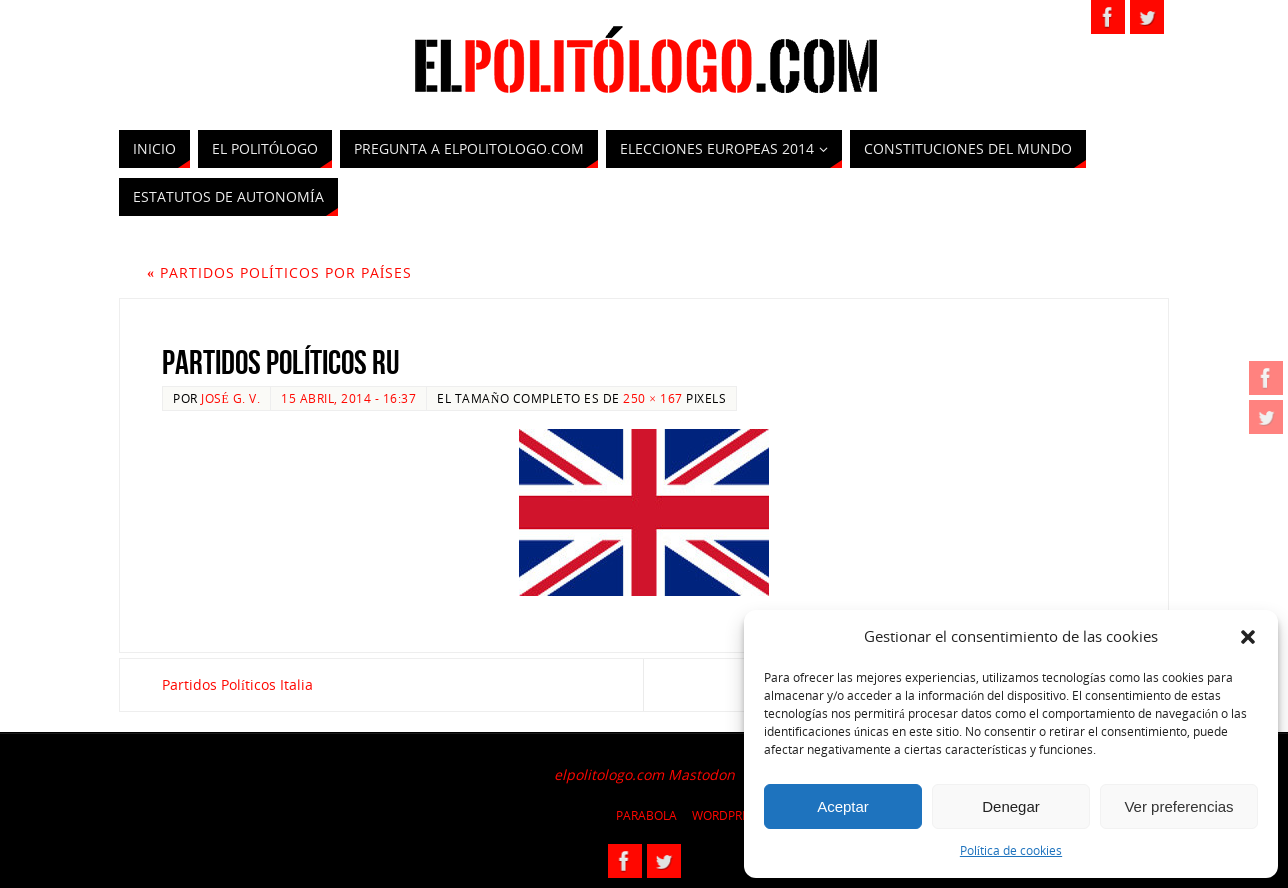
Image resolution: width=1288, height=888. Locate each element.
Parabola (646, 815)
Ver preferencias (1178, 806)
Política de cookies (1011, 850)
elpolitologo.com (609, 774)
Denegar (1011, 806)
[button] (1248, 637)
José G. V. (230, 398)
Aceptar (843, 806)
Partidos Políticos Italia (237, 684)
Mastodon (701, 774)
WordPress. (729, 815)
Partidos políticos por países (279, 272)
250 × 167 (652, 398)
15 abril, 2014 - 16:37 (348, 398)
